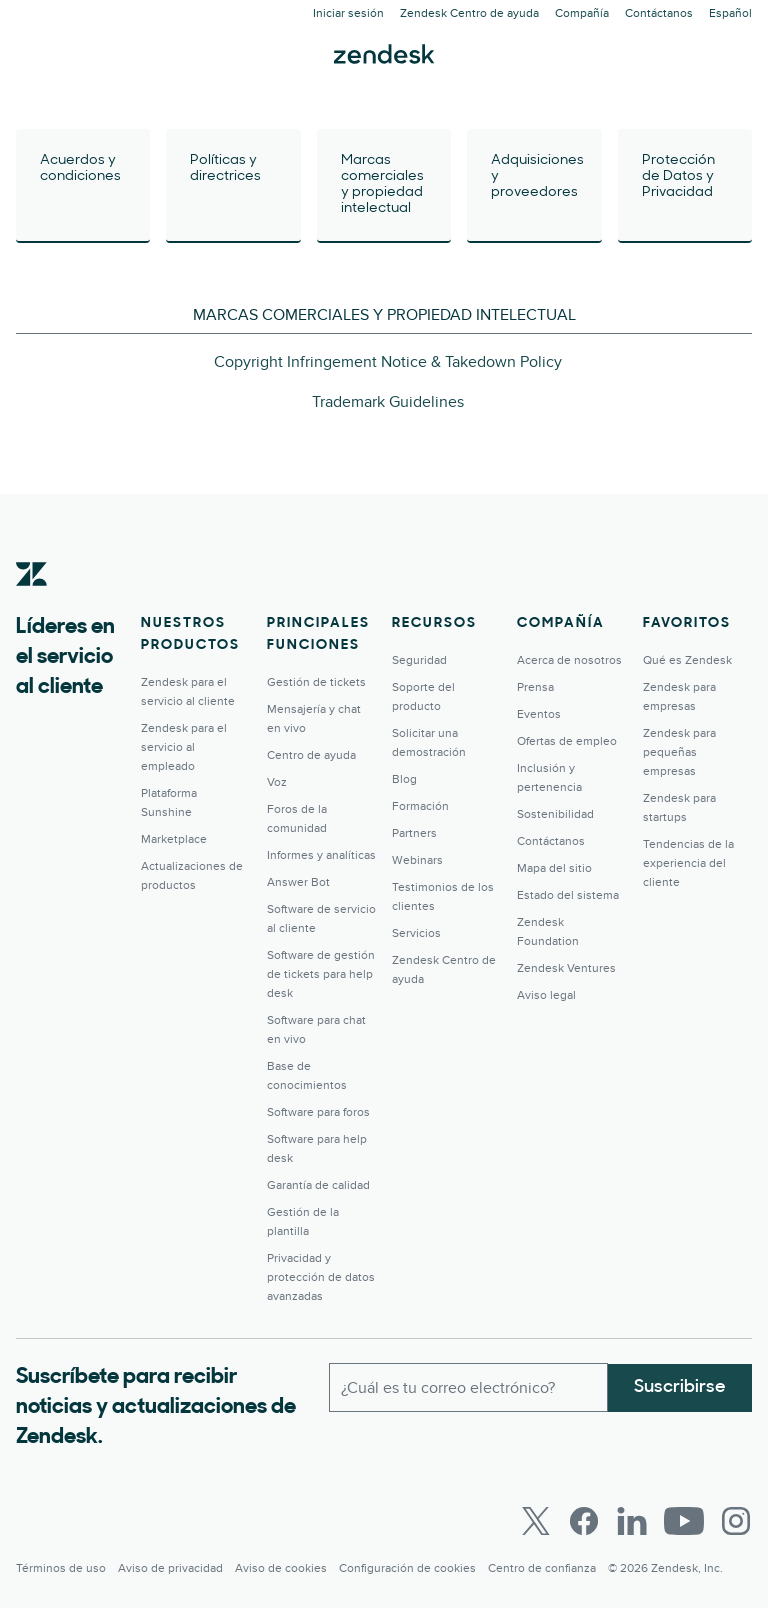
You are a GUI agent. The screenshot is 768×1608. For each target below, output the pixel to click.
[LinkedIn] (632, 1521)
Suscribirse (680, 1386)
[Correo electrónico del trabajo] (468, 1387)
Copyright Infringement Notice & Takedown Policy (388, 362)
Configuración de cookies (407, 1568)
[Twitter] (536, 1521)
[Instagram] (736, 1521)
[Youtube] (684, 1521)
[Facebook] (584, 1521)
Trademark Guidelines (388, 402)
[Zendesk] (32, 605)
